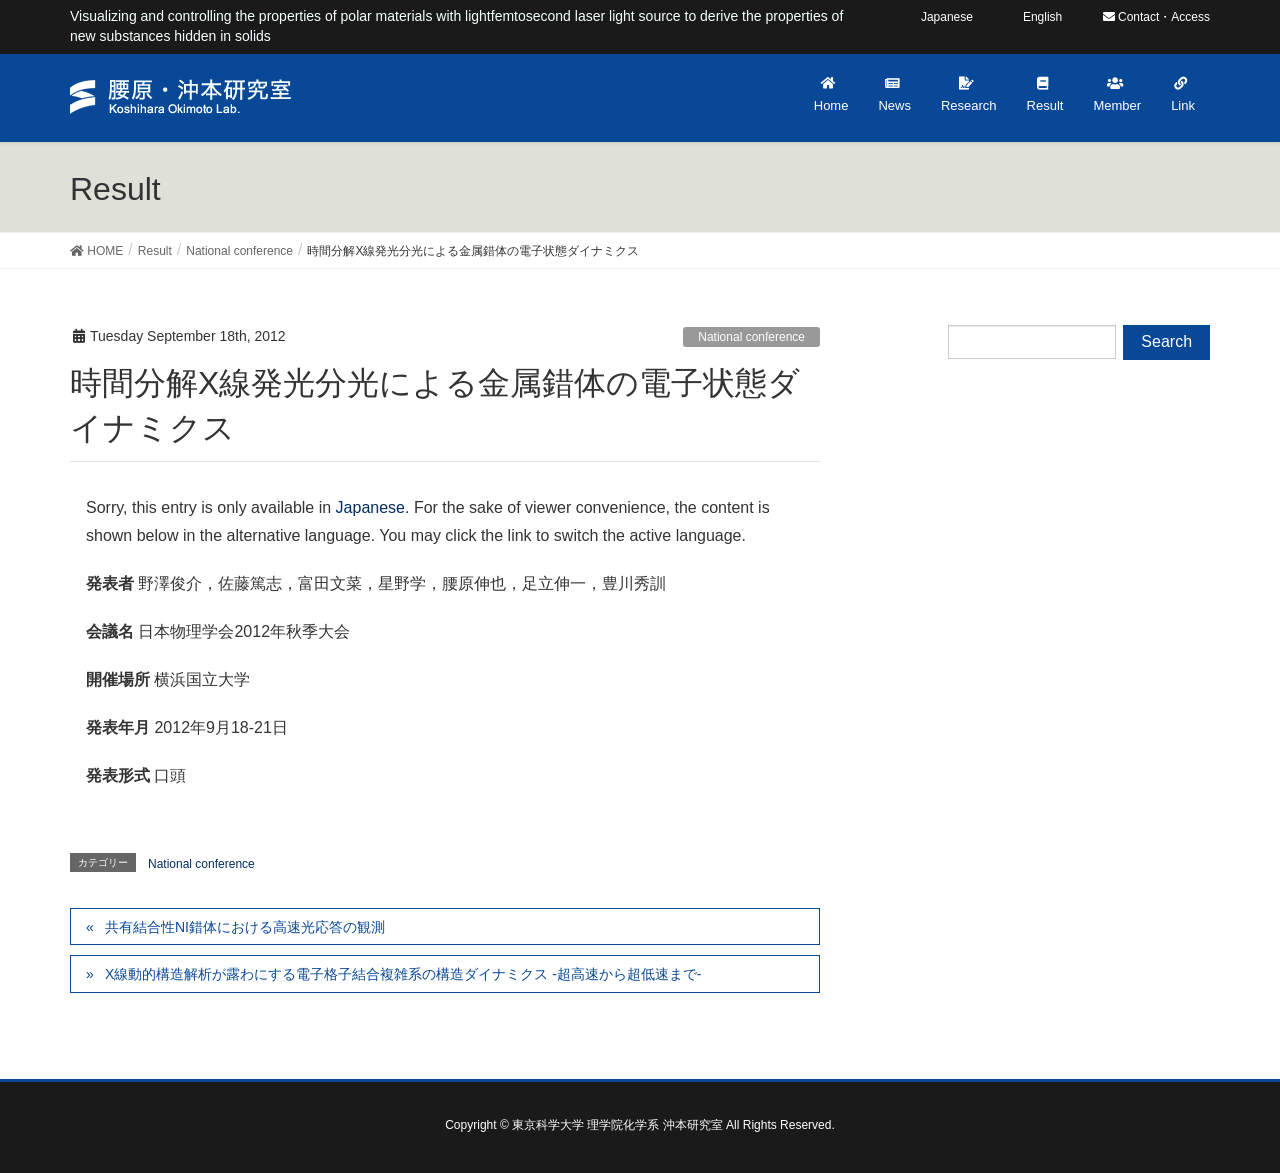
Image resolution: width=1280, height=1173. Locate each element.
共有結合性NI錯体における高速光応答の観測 (245, 927)
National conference (751, 337)
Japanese (370, 507)
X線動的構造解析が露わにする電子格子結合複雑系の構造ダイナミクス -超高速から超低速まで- (403, 974)
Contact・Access (1156, 17)
